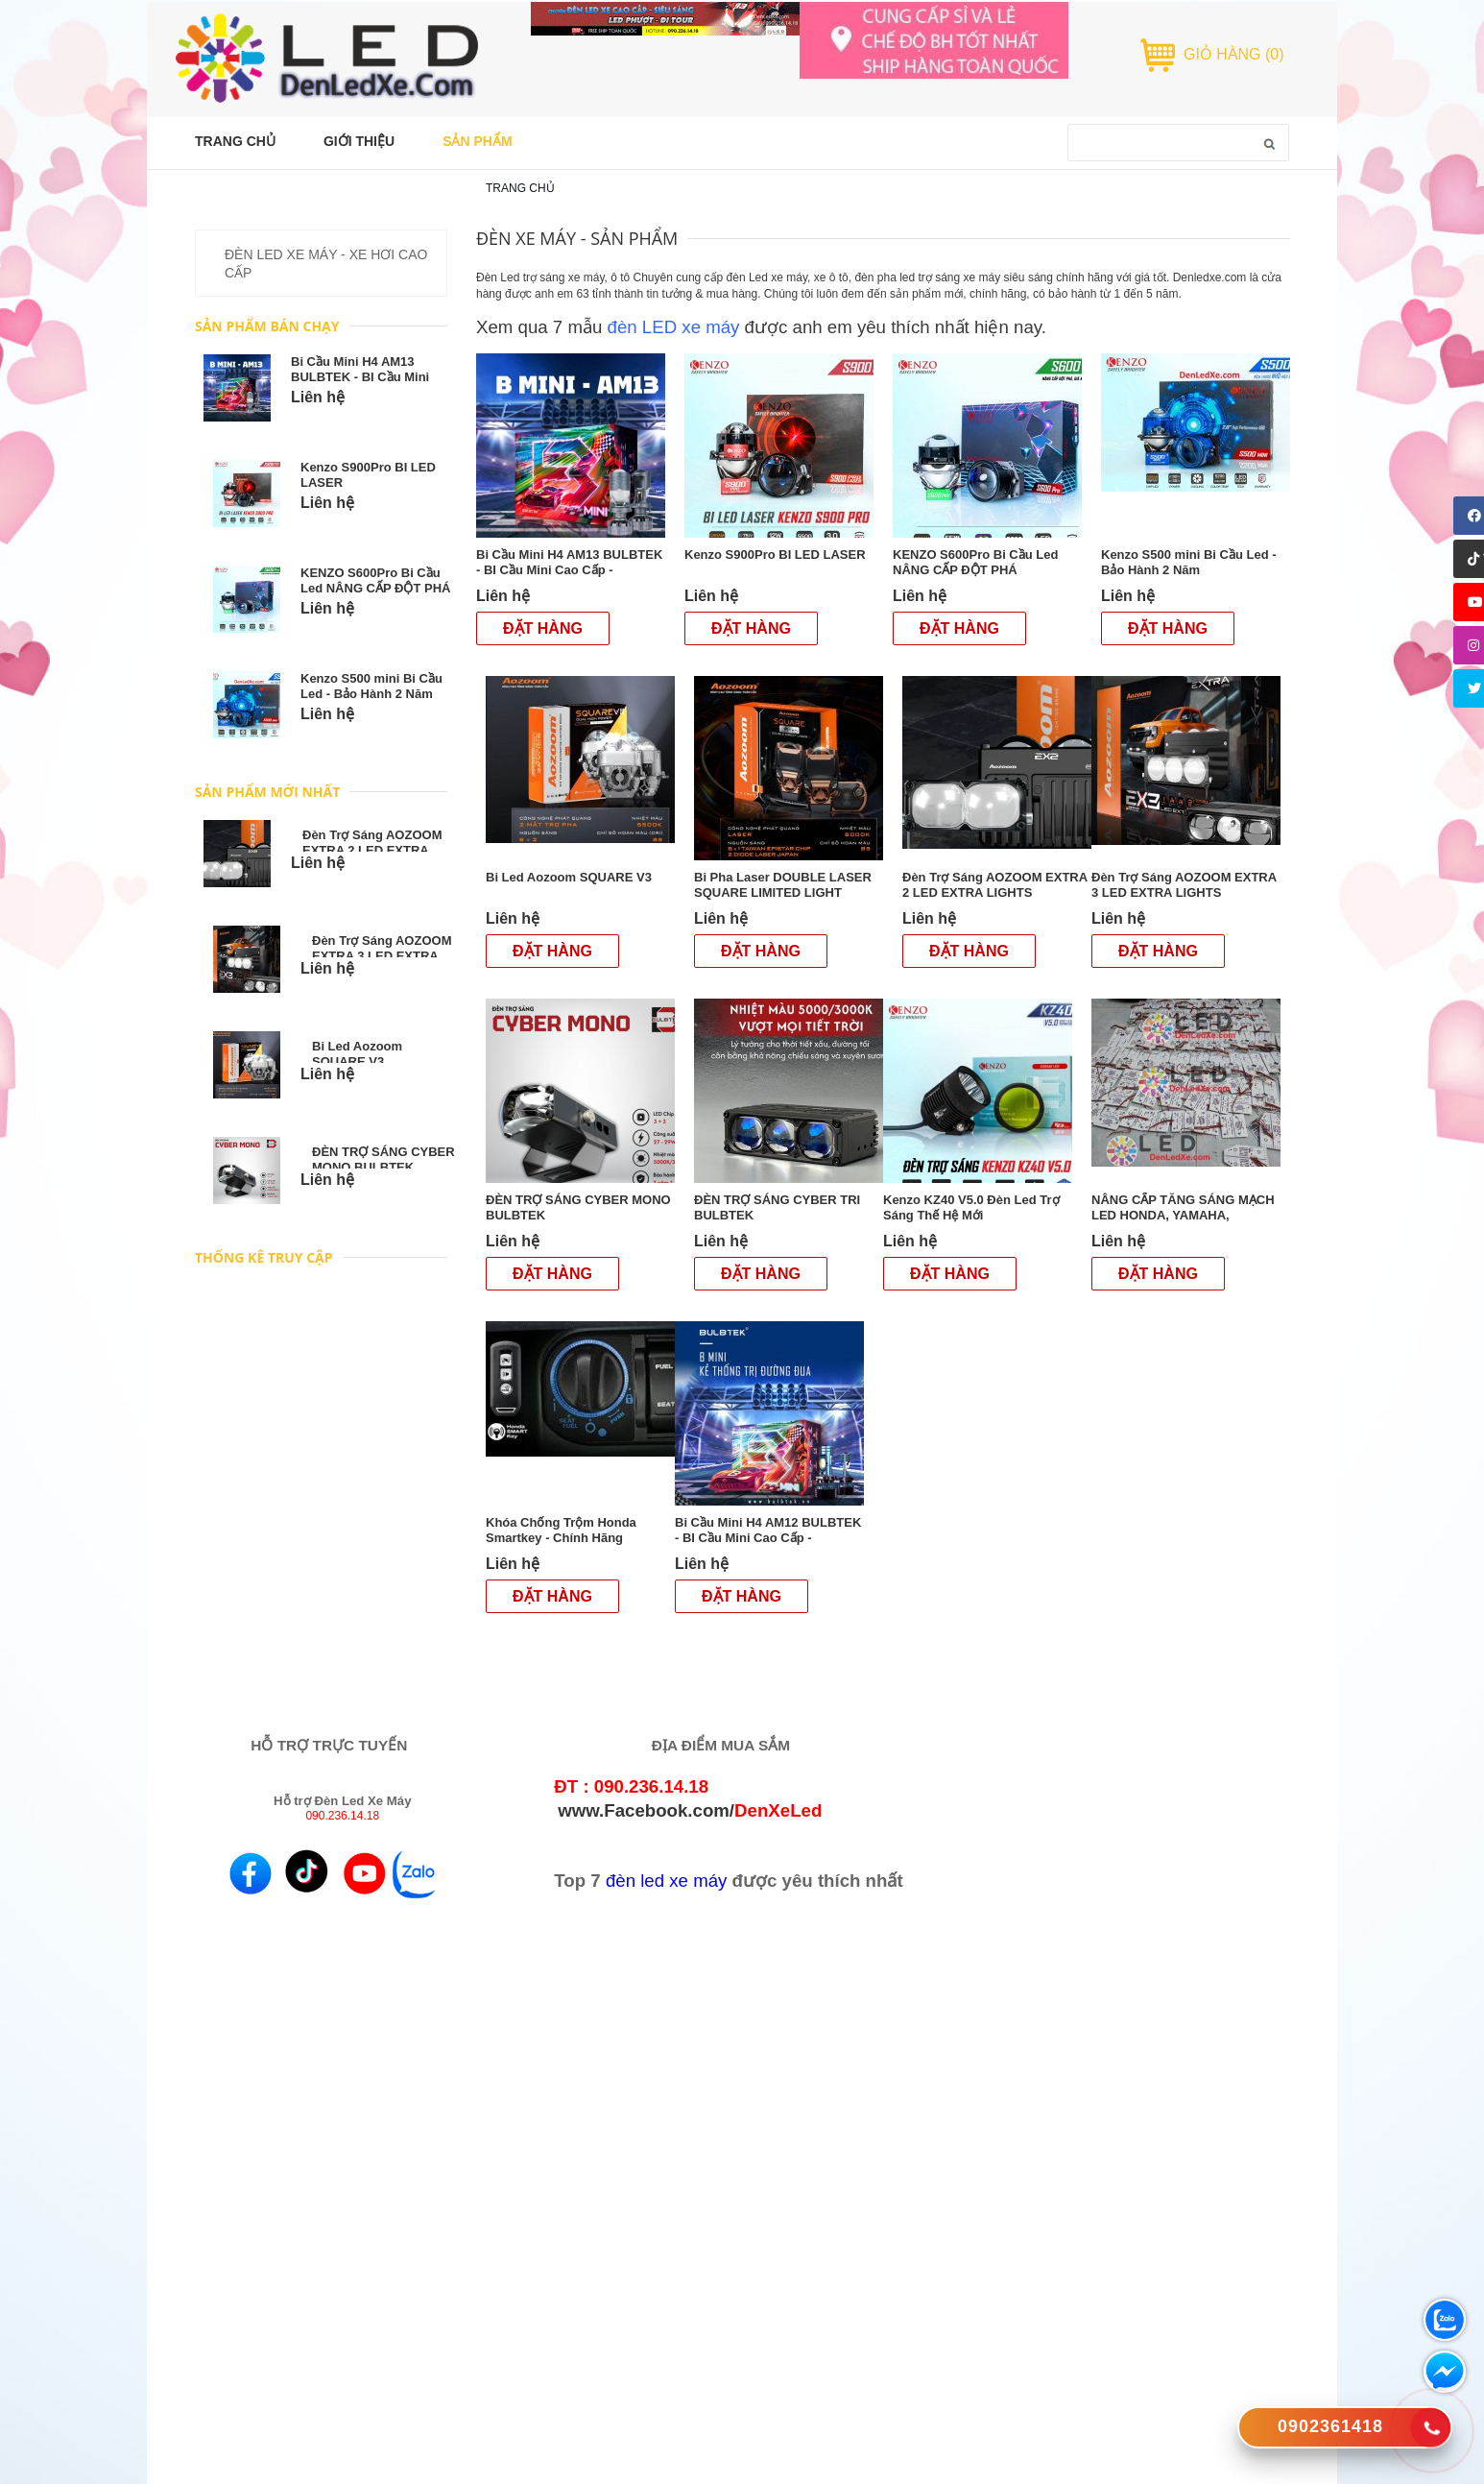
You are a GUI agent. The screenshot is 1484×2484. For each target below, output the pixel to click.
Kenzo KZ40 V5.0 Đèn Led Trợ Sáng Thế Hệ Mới (971, 1207)
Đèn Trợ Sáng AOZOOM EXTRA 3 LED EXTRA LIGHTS (381, 955)
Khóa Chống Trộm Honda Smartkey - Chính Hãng (561, 1530)
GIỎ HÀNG (1234, 54)
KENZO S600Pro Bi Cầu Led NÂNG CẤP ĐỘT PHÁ (375, 580)
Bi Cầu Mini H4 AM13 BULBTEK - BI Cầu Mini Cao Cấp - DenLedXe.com (367, 376)
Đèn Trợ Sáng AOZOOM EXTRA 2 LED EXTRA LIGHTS (372, 850)
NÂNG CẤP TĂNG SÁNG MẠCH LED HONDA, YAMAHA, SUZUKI (1183, 1215)
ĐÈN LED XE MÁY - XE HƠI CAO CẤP (326, 263)
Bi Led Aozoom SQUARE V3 (357, 1054)
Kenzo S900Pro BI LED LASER (776, 554)
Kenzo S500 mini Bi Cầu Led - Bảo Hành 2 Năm (371, 686)
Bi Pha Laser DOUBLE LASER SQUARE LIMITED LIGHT (783, 885)
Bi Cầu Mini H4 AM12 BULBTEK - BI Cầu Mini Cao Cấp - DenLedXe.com (768, 1537)
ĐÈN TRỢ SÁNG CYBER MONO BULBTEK (383, 1159)
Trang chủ (520, 188)
